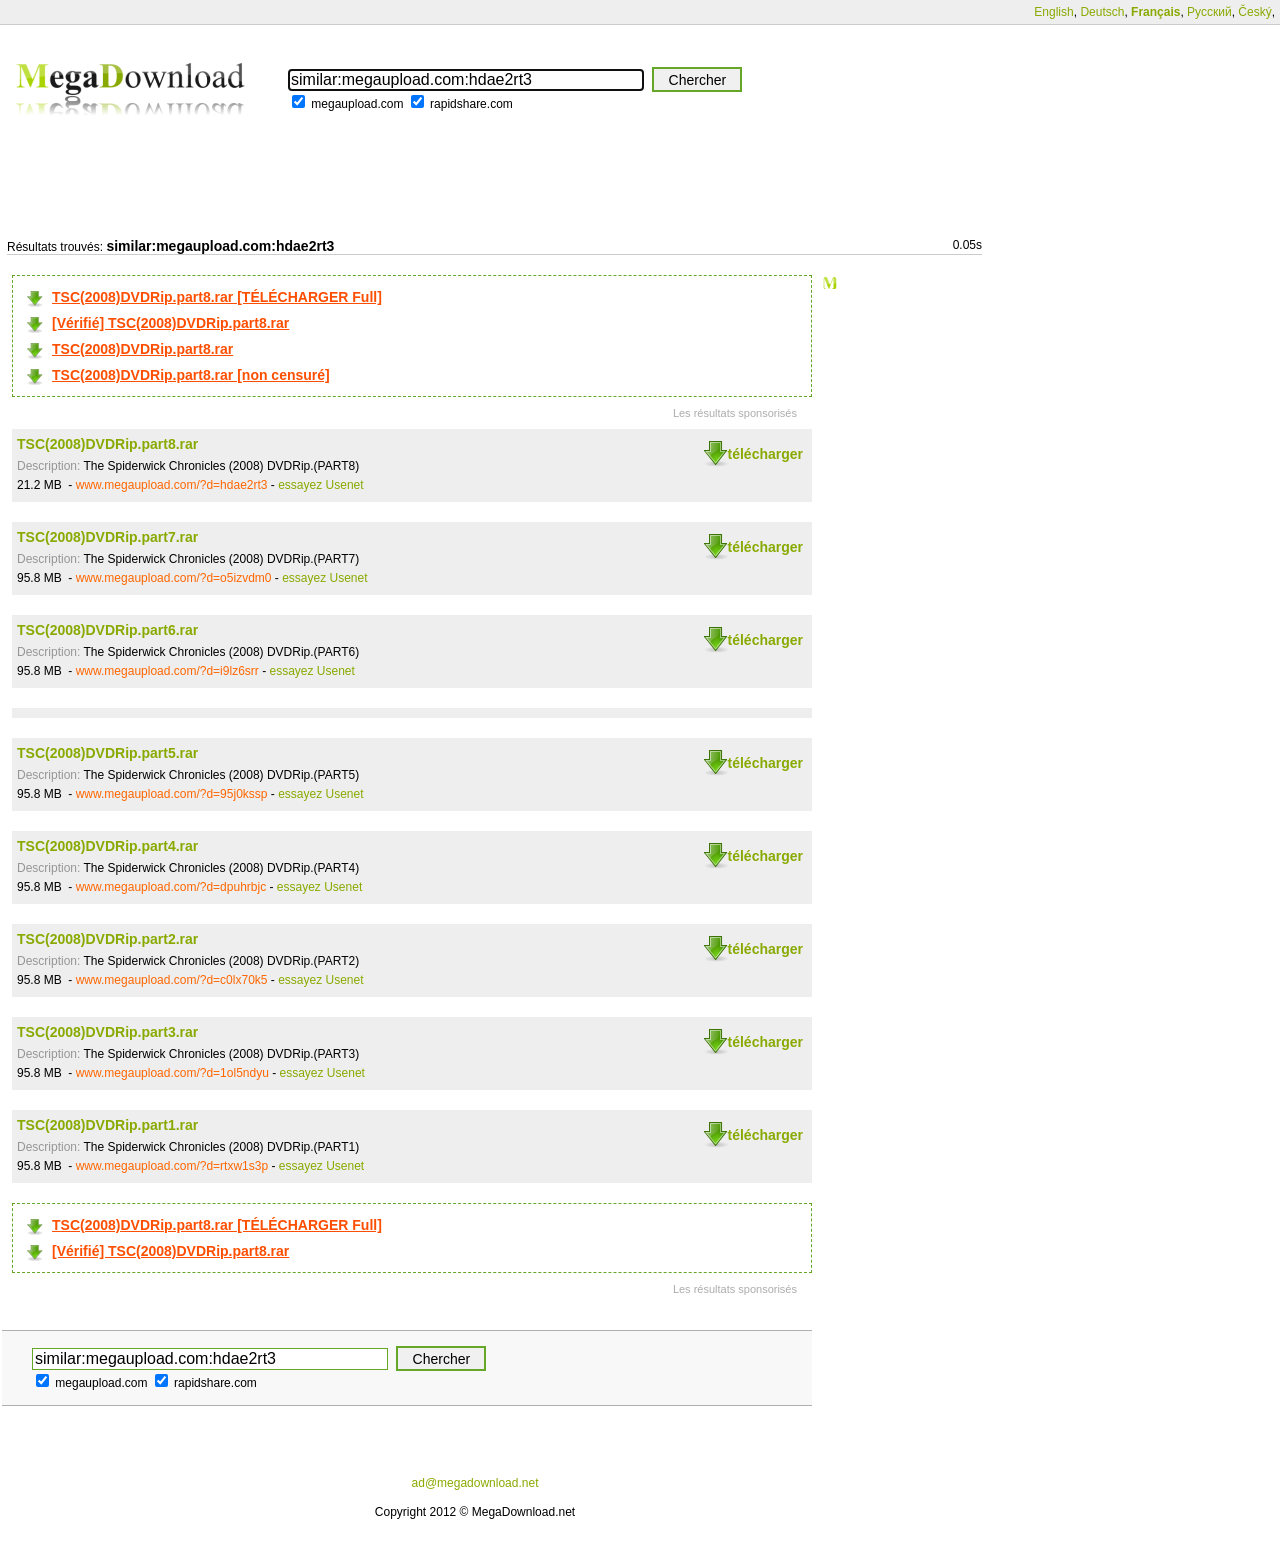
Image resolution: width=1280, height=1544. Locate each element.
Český (1254, 12)
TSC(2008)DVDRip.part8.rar (142, 349)
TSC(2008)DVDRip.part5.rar (107, 753)
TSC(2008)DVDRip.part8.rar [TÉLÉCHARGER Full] (217, 297)
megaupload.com (357, 104)
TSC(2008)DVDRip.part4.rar (107, 846)
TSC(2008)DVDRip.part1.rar (107, 1125)
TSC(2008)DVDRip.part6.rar (107, 630)
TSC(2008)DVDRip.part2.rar (107, 939)
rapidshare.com (471, 104)
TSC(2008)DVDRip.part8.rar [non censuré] (191, 375)
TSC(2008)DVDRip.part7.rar (107, 537)
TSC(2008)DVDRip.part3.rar (107, 1032)
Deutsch (1102, 12)
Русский (1209, 12)
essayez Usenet (320, 485)
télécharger (765, 454)
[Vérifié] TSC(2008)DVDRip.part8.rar (170, 323)
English (1053, 12)
